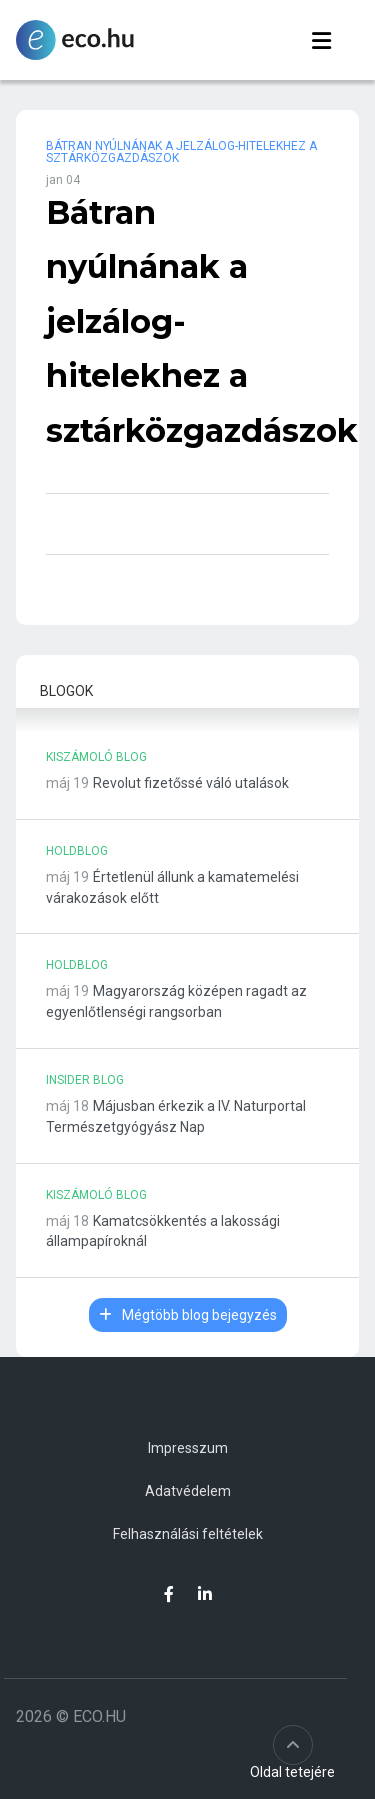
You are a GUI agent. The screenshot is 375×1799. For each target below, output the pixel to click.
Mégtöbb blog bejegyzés (188, 1315)
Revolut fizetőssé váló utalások (191, 783)
